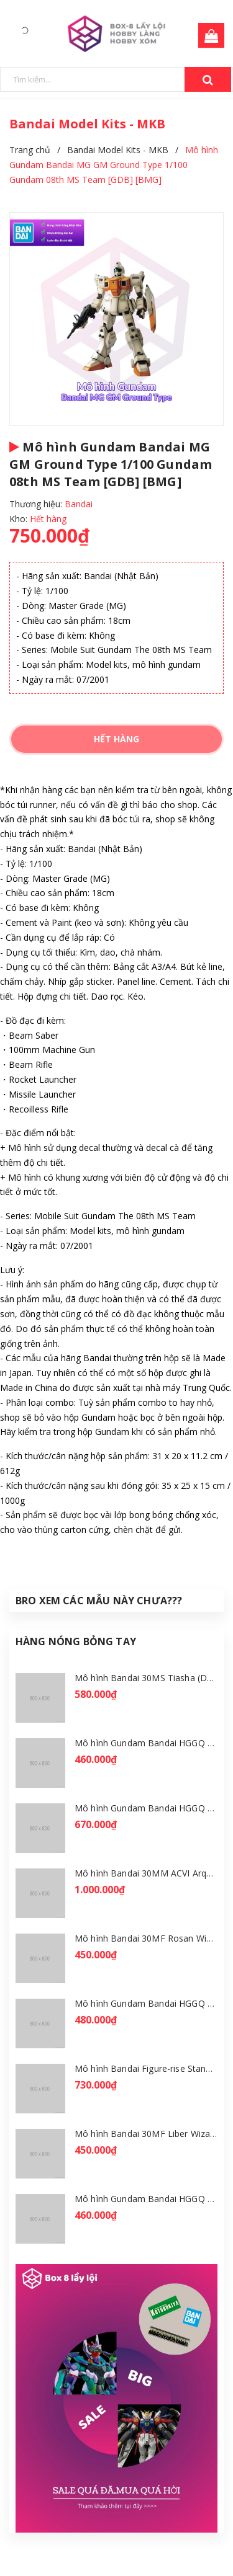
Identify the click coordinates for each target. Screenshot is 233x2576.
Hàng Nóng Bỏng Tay (76, 1641)
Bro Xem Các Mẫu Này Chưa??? (99, 1600)
